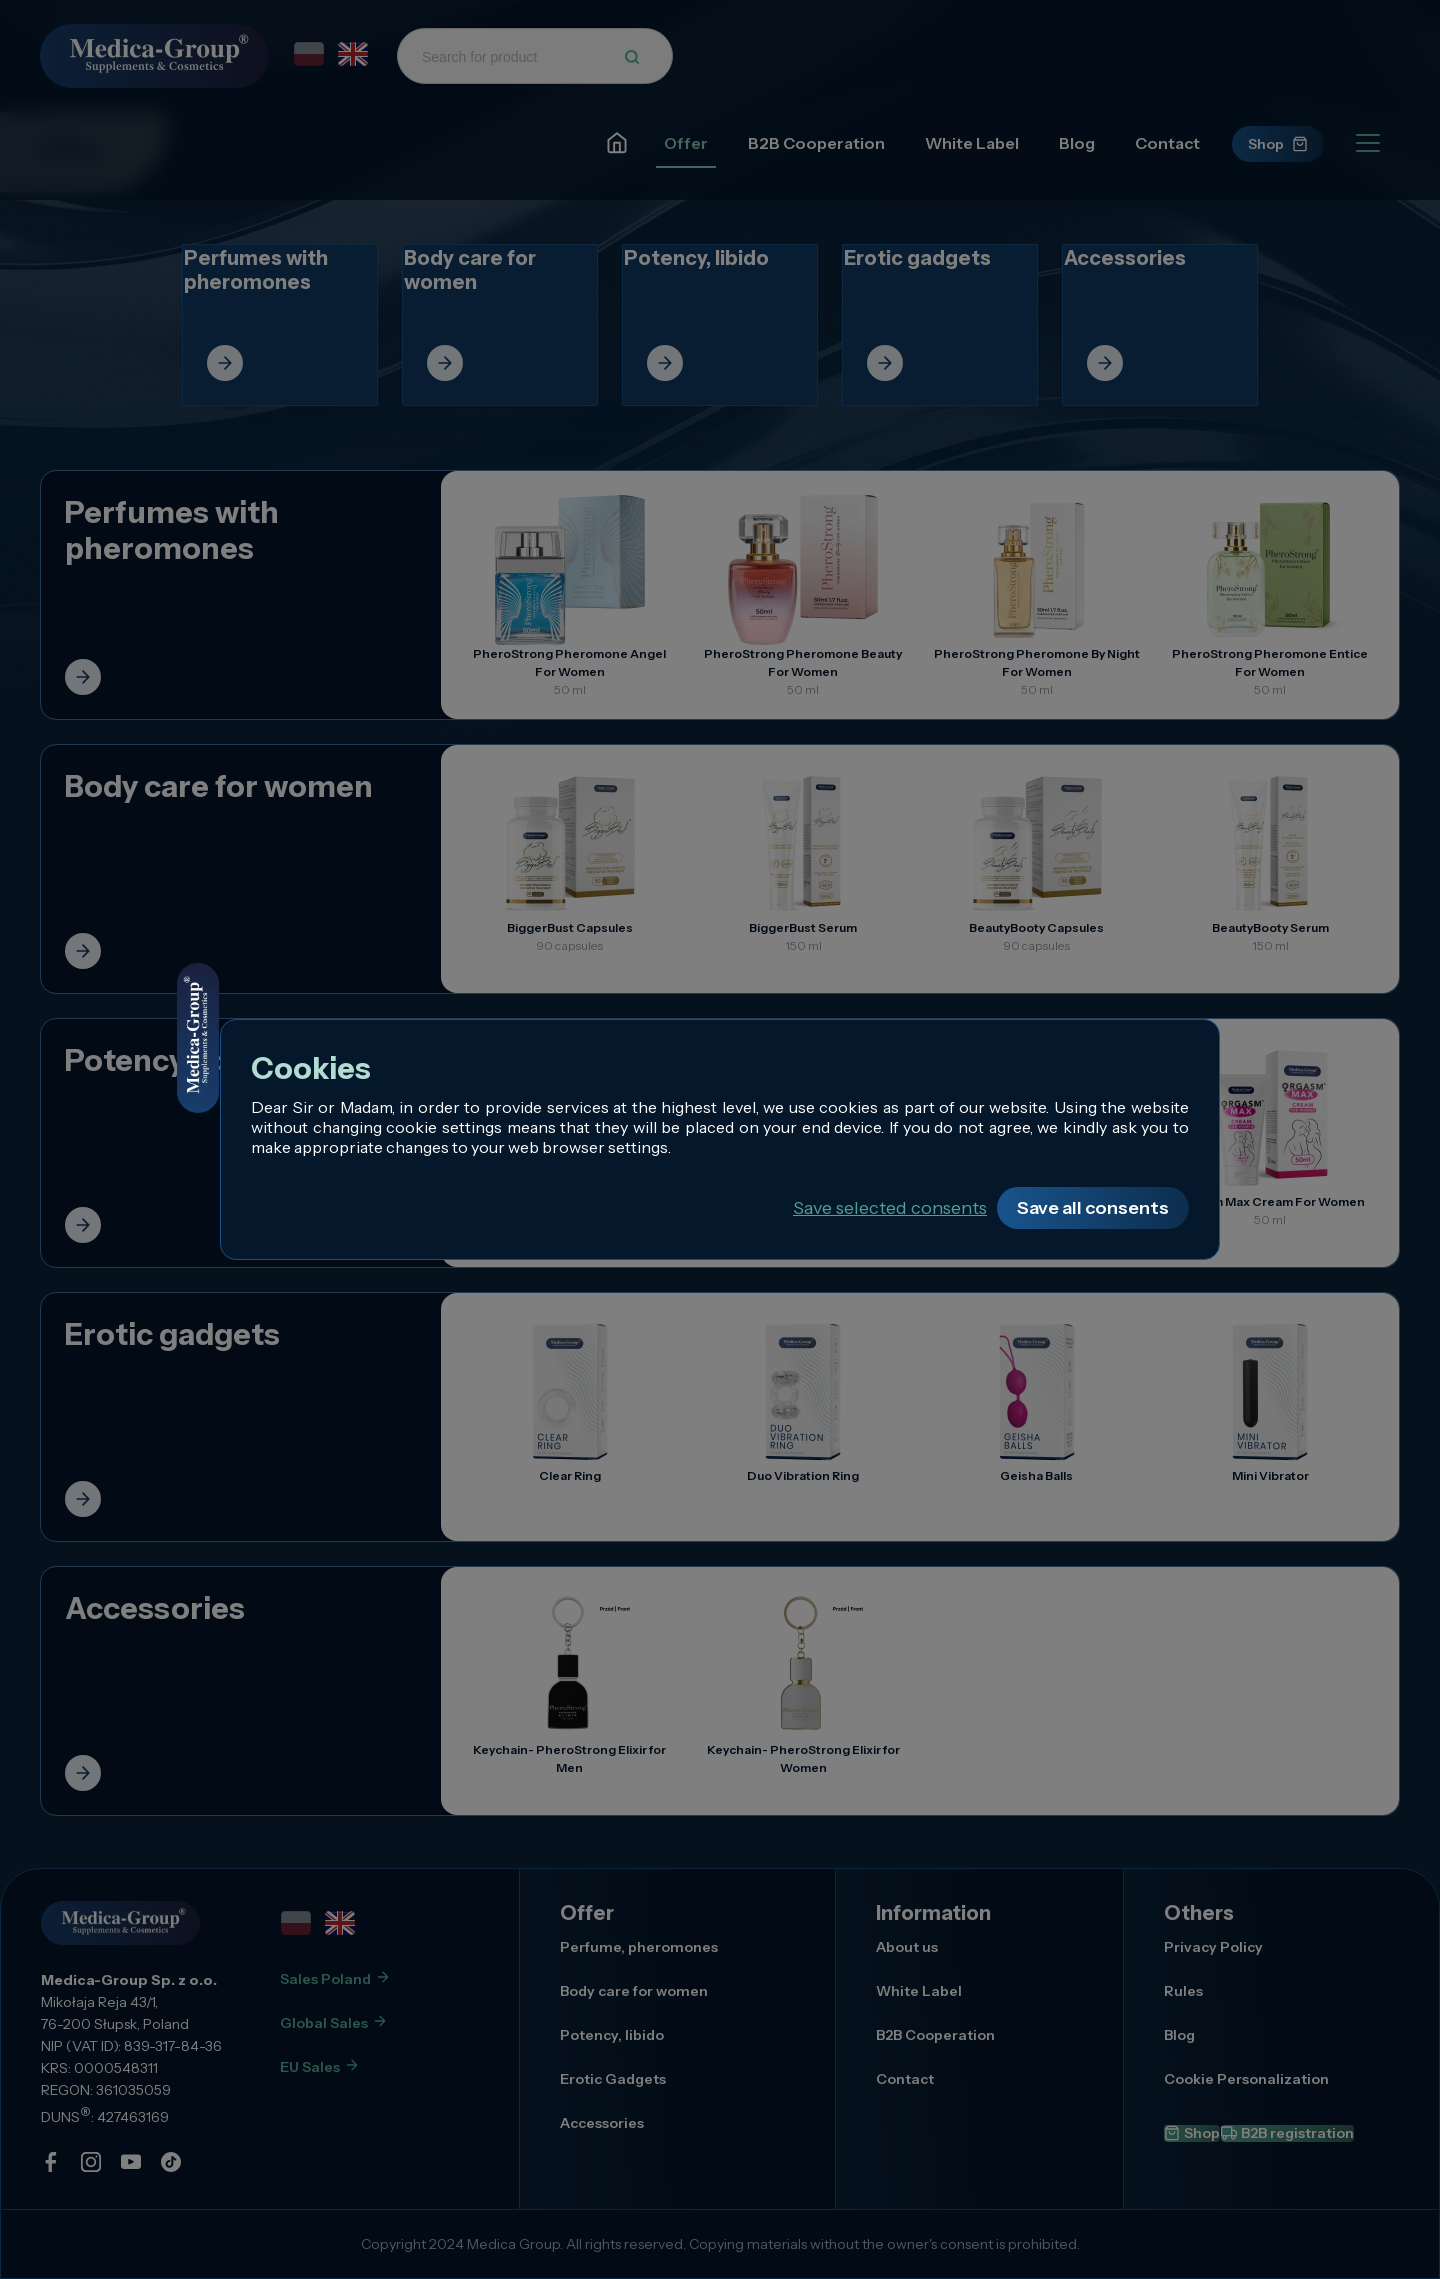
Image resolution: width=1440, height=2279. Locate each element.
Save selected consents (890, 1208)
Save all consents (1093, 1208)
